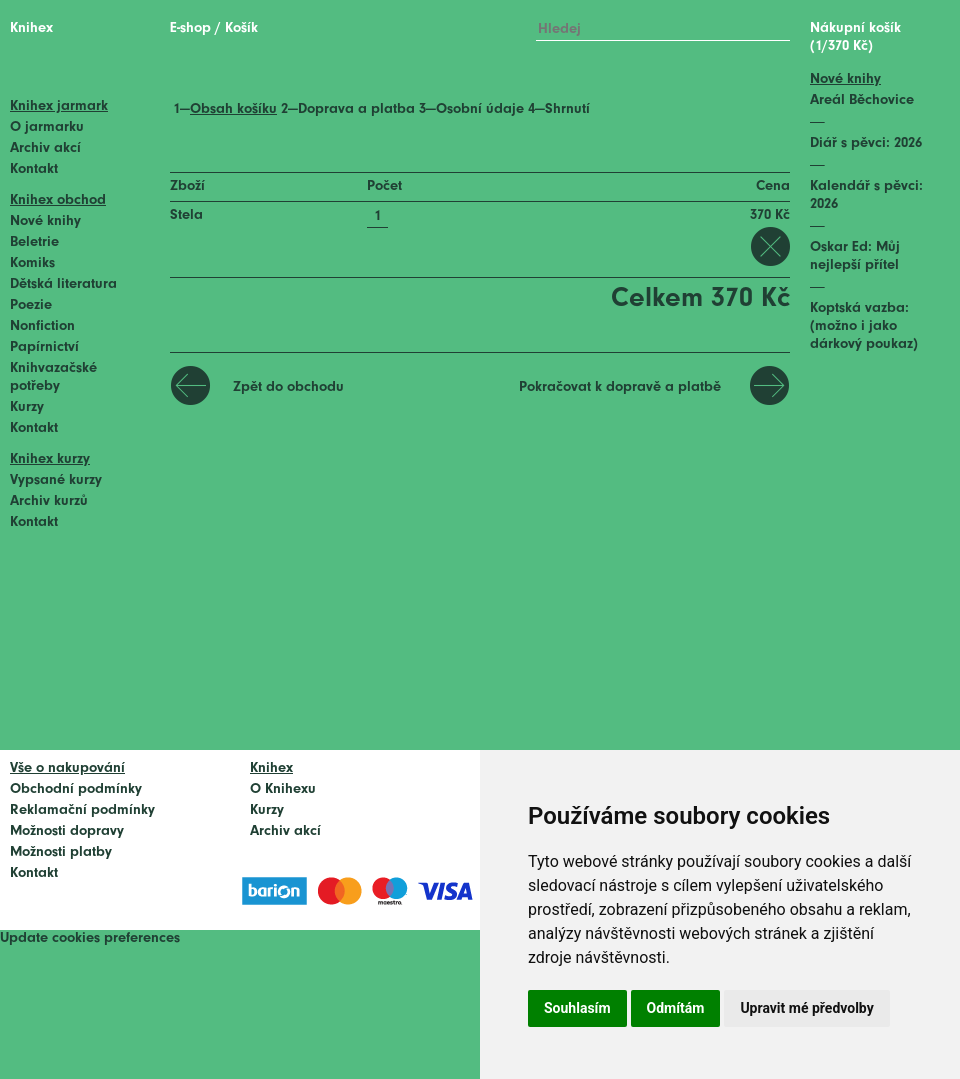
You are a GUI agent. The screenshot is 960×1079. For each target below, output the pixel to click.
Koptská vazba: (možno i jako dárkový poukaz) (864, 326)
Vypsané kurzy (56, 480)
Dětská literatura (63, 284)
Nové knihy (45, 221)
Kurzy (27, 407)
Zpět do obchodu (288, 387)
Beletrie (34, 242)
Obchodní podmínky (76, 789)
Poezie (31, 305)
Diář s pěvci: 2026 (866, 143)
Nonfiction (42, 326)
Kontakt (34, 169)
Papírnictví (44, 347)
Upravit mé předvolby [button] (806, 1008)
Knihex (31, 28)
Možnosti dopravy (67, 831)
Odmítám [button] (676, 1008)
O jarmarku (47, 127)
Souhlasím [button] (577, 1008)
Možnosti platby (61, 852)
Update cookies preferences (90, 938)
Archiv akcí (45, 148)
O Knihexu (283, 789)
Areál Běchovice (862, 100)
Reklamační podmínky (82, 810)
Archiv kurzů (49, 501)
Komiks (32, 263)
